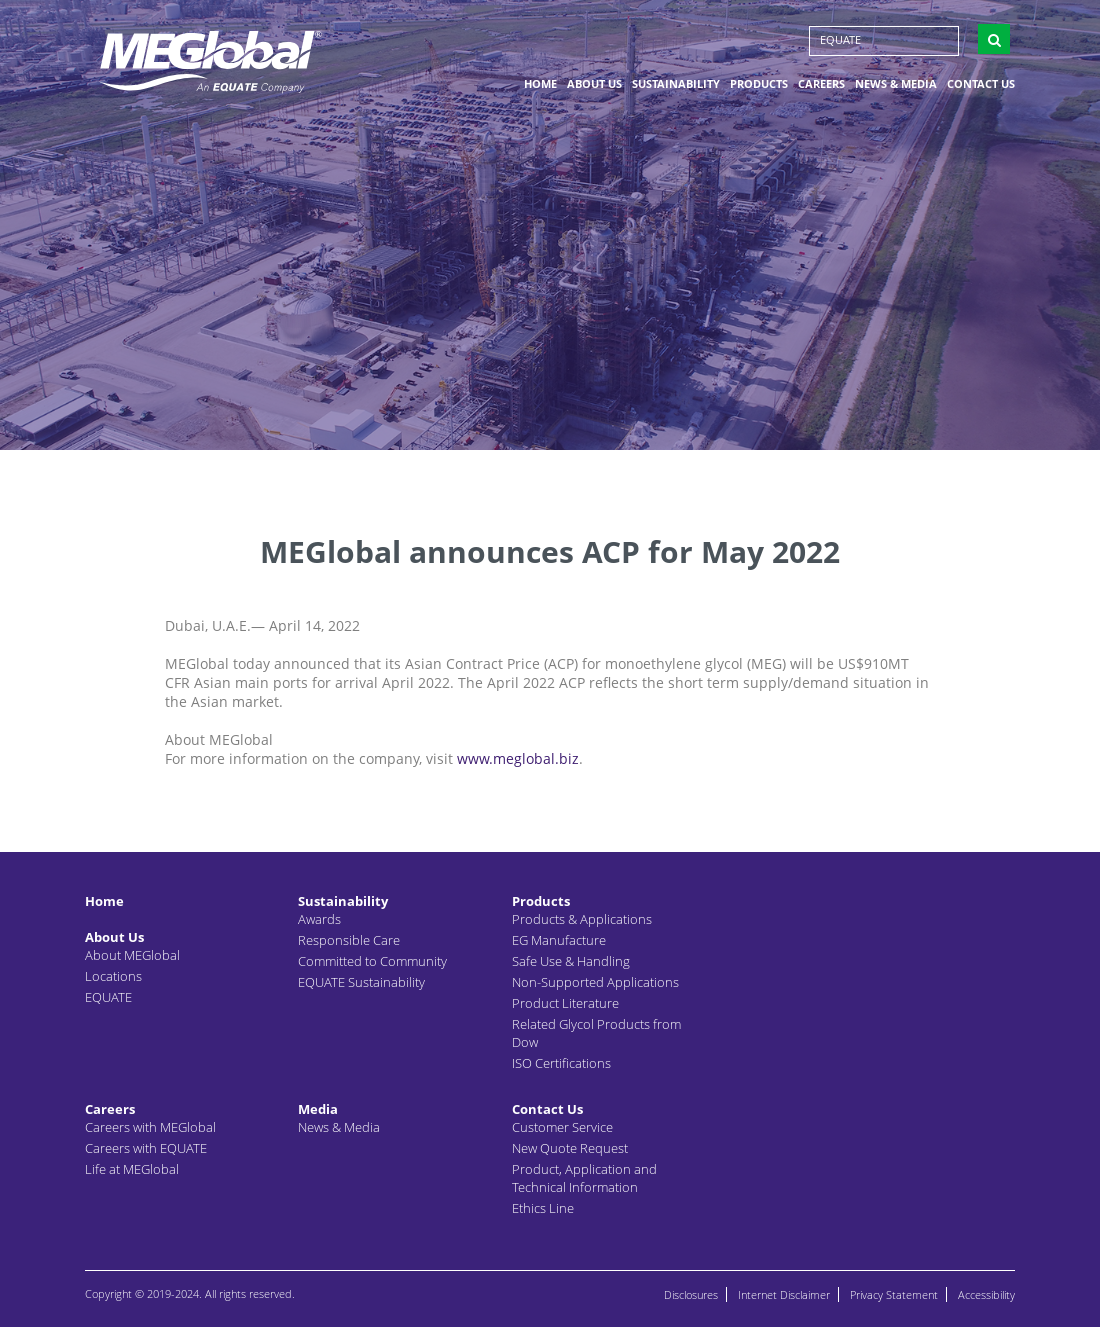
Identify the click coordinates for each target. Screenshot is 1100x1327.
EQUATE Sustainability (361, 982)
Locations (113, 976)
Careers (821, 83)
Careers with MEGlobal (150, 1127)
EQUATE (840, 39)
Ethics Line (543, 1208)
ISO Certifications (561, 1063)
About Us (594, 83)
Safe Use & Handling (571, 961)
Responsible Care (349, 940)
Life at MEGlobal (132, 1169)
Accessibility (986, 1294)
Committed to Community (372, 961)
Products (759, 83)
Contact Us (981, 83)
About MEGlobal (132, 955)
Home (540, 83)
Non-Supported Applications (595, 982)
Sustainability (676, 83)
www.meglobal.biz (518, 758)
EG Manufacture (559, 940)
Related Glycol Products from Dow (596, 1033)
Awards (319, 919)
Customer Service (562, 1127)
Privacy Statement (894, 1294)
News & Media (896, 83)
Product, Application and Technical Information (584, 1178)
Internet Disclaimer (784, 1294)
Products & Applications (582, 919)
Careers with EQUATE (146, 1148)
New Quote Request (570, 1148)
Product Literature (565, 1003)
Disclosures (691, 1294)
